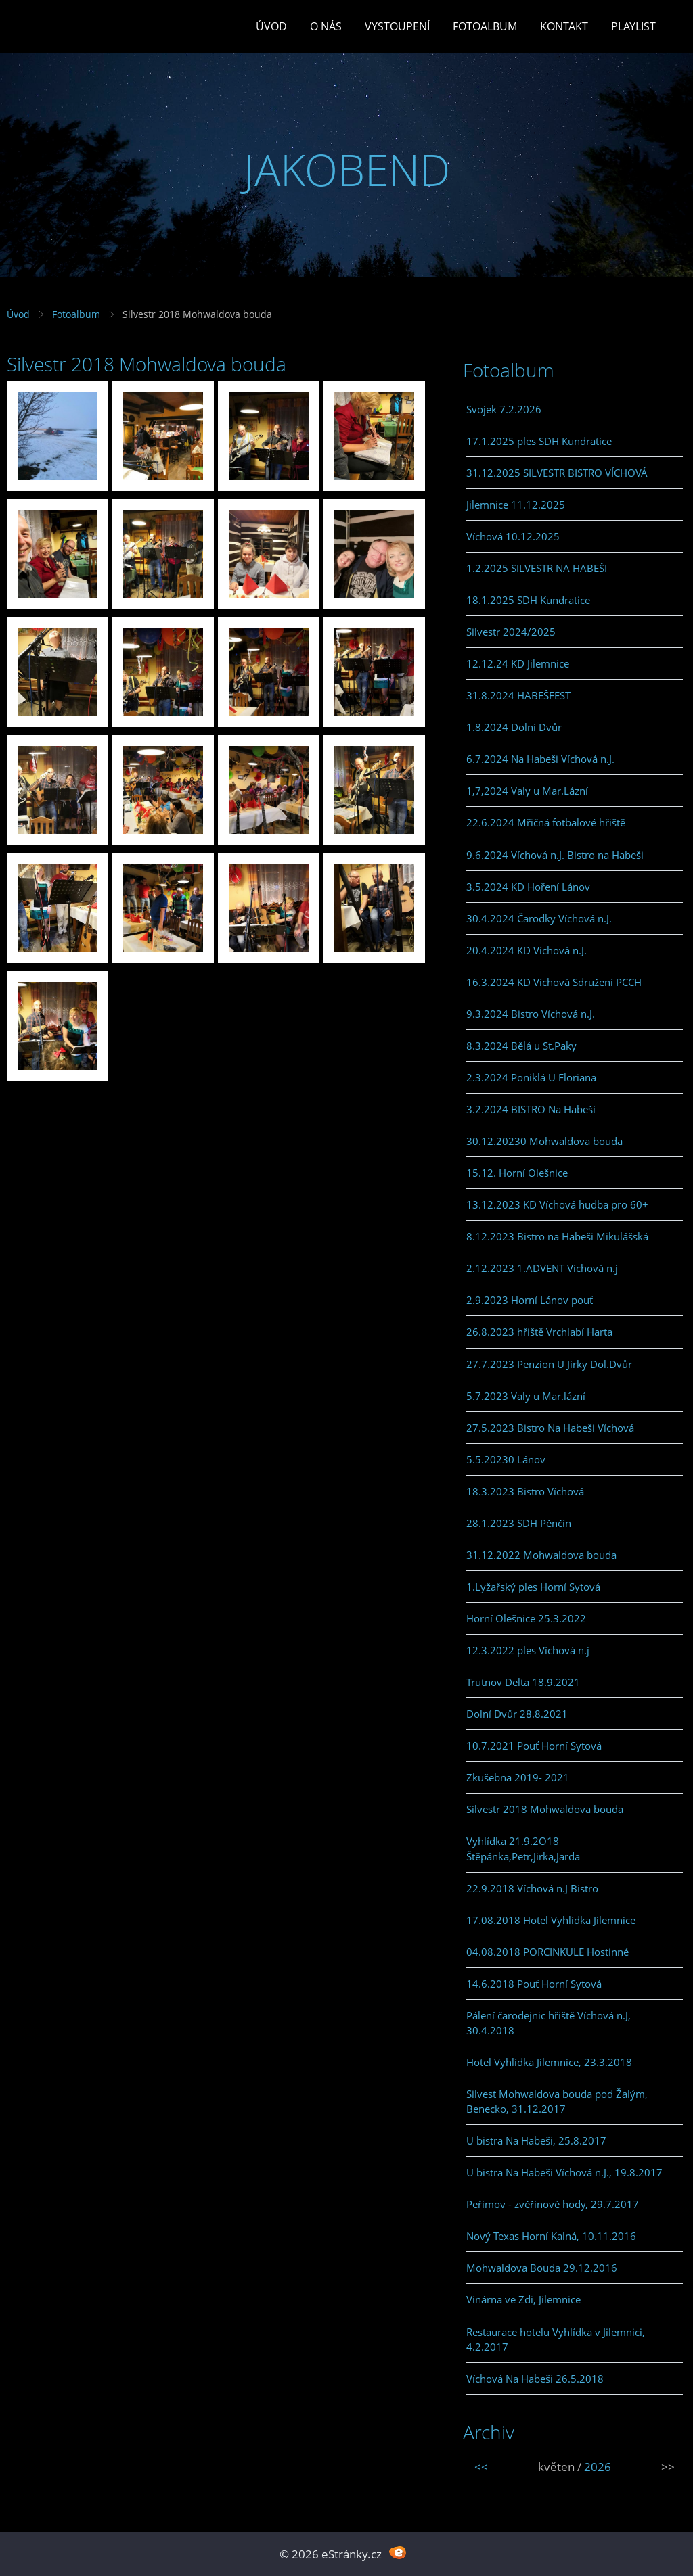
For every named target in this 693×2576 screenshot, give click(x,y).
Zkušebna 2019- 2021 (517, 1777)
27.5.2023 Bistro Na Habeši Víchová (550, 1427)
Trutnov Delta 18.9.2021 (523, 1682)
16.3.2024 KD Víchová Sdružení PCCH (554, 982)
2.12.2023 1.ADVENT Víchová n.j (542, 1268)
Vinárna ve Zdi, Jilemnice (523, 2299)
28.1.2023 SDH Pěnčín (518, 1523)
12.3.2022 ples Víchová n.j (527, 1650)
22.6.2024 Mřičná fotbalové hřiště (545, 822)
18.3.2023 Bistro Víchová (525, 1491)
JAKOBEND (347, 169)
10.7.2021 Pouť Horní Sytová (534, 1745)
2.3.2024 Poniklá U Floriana (531, 1077)
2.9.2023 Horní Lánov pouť (529, 1300)
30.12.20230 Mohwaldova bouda (544, 1141)
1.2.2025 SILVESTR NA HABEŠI (536, 568)
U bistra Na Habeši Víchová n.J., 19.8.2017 (564, 2172)
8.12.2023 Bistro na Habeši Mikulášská (557, 1236)
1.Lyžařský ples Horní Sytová (533, 1586)
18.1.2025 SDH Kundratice (528, 600)
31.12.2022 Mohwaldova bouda (541, 1555)
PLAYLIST (633, 26)
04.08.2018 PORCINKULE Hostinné (547, 1952)
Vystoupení (397, 26)
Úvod (271, 26)
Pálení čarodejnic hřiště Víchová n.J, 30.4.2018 (548, 2023)
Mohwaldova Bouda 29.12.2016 (541, 2267)
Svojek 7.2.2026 (503, 409)
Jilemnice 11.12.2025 (515, 504)
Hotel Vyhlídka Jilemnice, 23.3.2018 (549, 2062)
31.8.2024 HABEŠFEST (518, 695)
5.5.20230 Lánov (505, 1459)
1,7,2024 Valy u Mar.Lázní (527, 790)
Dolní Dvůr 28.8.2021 (517, 1713)
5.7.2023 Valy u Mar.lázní (525, 1396)
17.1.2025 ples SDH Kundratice (539, 441)
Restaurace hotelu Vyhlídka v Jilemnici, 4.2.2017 (555, 2339)
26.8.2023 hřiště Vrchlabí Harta (539, 1331)
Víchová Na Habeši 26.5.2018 (535, 2378)
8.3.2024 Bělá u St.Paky (521, 1045)
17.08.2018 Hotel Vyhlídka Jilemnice (550, 1920)
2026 (597, 2467)
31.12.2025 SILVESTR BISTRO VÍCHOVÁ (557, 472)
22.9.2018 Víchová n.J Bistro (532, 1888)
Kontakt (564, 26)
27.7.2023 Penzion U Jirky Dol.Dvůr (549, 1364)
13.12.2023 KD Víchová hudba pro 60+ (557, 1204)
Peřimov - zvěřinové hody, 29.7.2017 (552, 2204)
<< (481, 2467)
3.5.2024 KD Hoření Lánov (528, 886)
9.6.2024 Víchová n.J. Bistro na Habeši (555, 855)
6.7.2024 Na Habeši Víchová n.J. (540, 759)
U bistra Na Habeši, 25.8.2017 (536, 2140)
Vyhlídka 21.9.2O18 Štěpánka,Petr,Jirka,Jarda (523, 1848)
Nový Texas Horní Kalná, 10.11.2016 (551, 2236)
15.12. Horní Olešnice (517, 1172)
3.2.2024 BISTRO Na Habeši (531, 1109)
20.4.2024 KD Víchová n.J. (526, 950)
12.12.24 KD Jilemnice (517, 663)
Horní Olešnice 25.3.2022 (526, 1618)
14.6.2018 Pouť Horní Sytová (534, 1983)
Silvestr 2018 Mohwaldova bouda (544, 1809)
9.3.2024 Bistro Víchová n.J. (530, 1014)
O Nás (326, 26)
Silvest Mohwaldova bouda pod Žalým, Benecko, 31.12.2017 (557, 2101)
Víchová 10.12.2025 (513, 536)
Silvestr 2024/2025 (511, 631)
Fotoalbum (485, 26)
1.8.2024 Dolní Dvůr (514, 727)
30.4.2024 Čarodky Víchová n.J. (539, 918)
